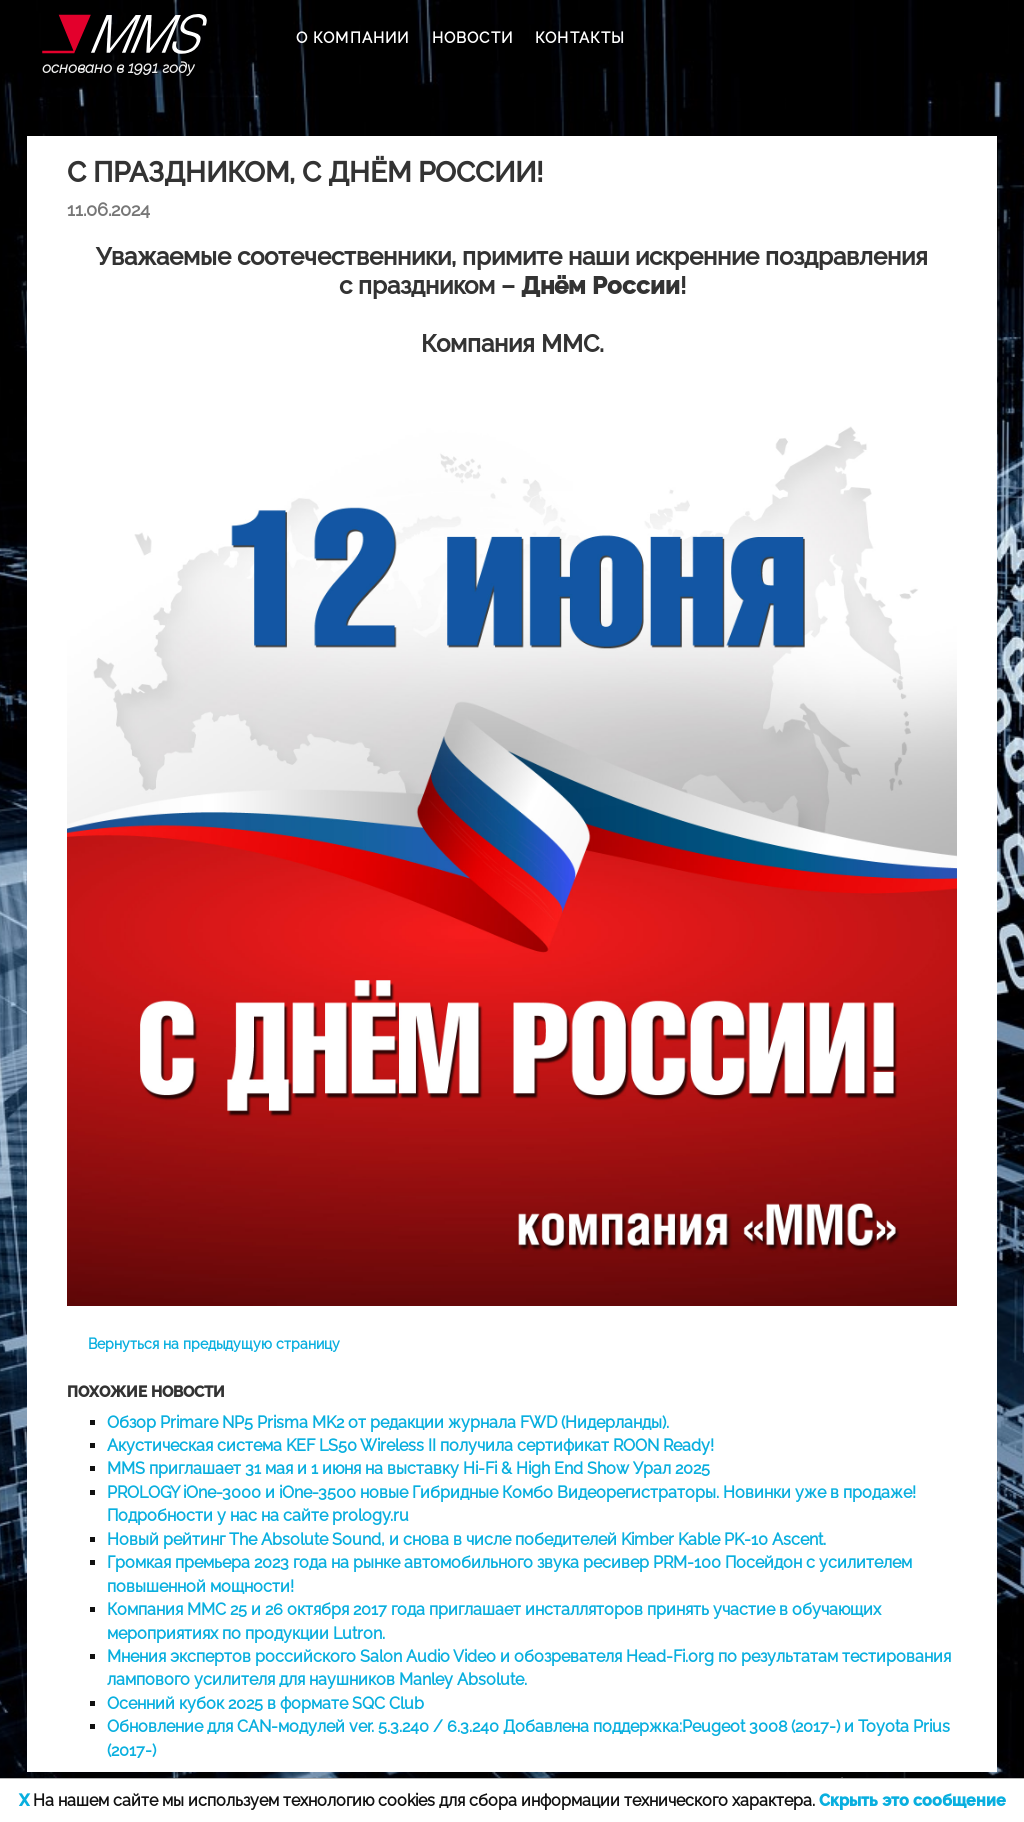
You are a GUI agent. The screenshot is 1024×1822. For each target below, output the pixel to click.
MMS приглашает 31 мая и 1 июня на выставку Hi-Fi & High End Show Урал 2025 (408, 1468)
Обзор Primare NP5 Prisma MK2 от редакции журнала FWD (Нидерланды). (388, 1422)
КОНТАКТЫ (580, 38)
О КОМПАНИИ (353, 38)
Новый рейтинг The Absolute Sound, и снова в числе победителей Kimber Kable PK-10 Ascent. (466, 1539)
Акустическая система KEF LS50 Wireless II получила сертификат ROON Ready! (410, 1445)
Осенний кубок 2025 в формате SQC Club (265, 1703)
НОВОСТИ (472, 38)
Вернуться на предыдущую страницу (214, 1344)
